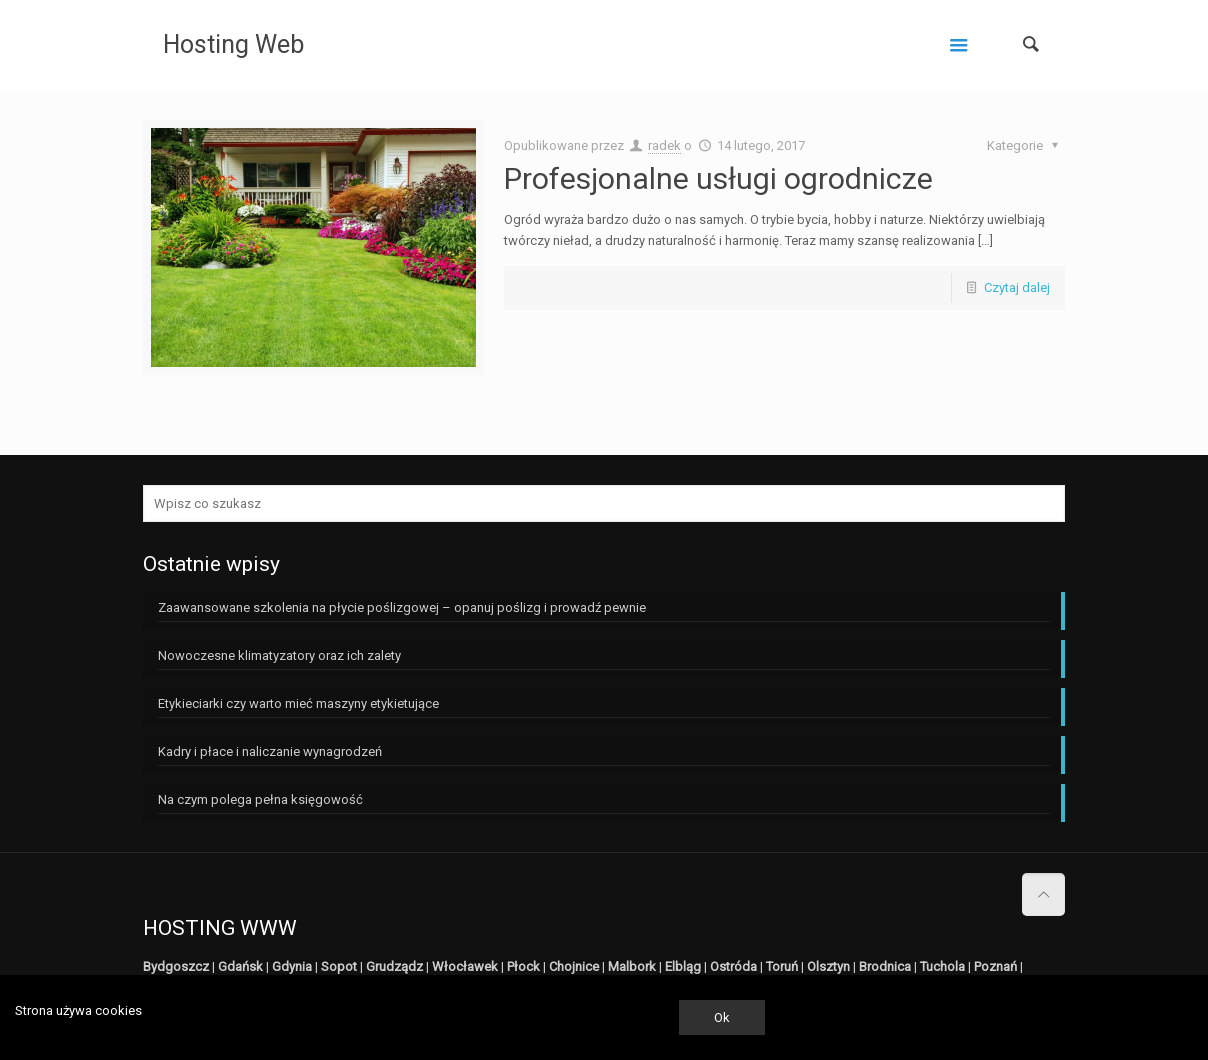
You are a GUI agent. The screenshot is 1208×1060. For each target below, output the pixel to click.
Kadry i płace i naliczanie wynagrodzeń (270, 751)
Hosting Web (233, 44)
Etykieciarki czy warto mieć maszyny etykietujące (298, 703)
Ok (722, 1017)
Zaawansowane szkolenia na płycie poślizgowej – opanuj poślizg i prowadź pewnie (402, 607)
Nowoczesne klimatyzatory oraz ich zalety (279, 655)
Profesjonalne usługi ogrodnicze (718, 178)
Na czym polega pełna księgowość (260, 799)
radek (664, 145)
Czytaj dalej (1017, 287)
